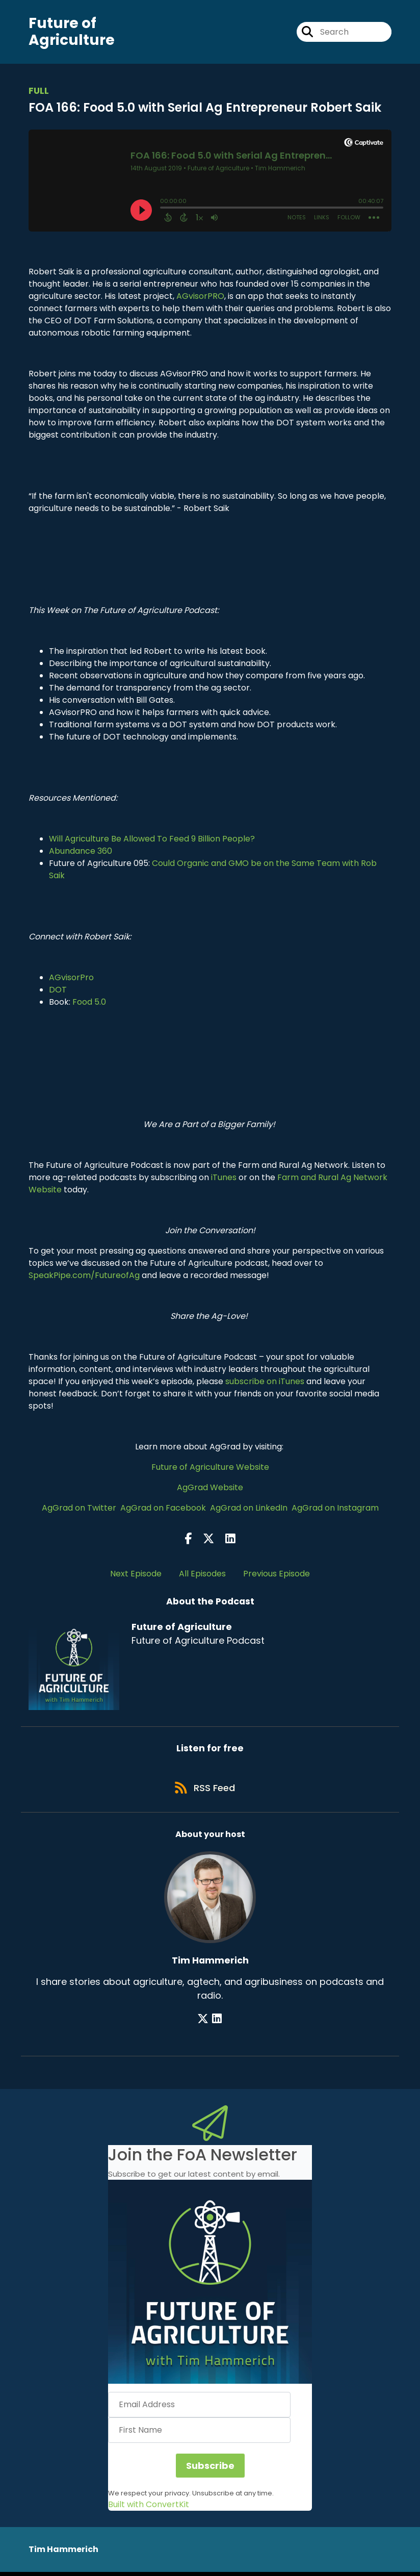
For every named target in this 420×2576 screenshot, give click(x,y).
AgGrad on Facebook (163, 1509)
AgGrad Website (210, 1488)
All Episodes (202, 1575)
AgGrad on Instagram (335, 1509)
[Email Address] (199, 2408)
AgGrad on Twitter (79, 1509)
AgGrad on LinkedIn (248, 1509)
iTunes (224, 1178)
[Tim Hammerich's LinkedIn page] (217, 2022)
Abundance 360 (80, 852)
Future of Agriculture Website (210, 1468)
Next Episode (136, 1575)
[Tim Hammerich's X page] (204, 2022)
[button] (210, 2286)
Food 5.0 (89, 1003)
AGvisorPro (71, 978)
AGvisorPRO (200, 297)
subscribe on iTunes (264, 1382)
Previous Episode (276, 1575)
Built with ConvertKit (148, 2508)
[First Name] (199, 2434)
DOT (58, 991)
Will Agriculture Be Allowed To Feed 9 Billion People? (152, 840)
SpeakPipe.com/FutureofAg (84, 1276)
